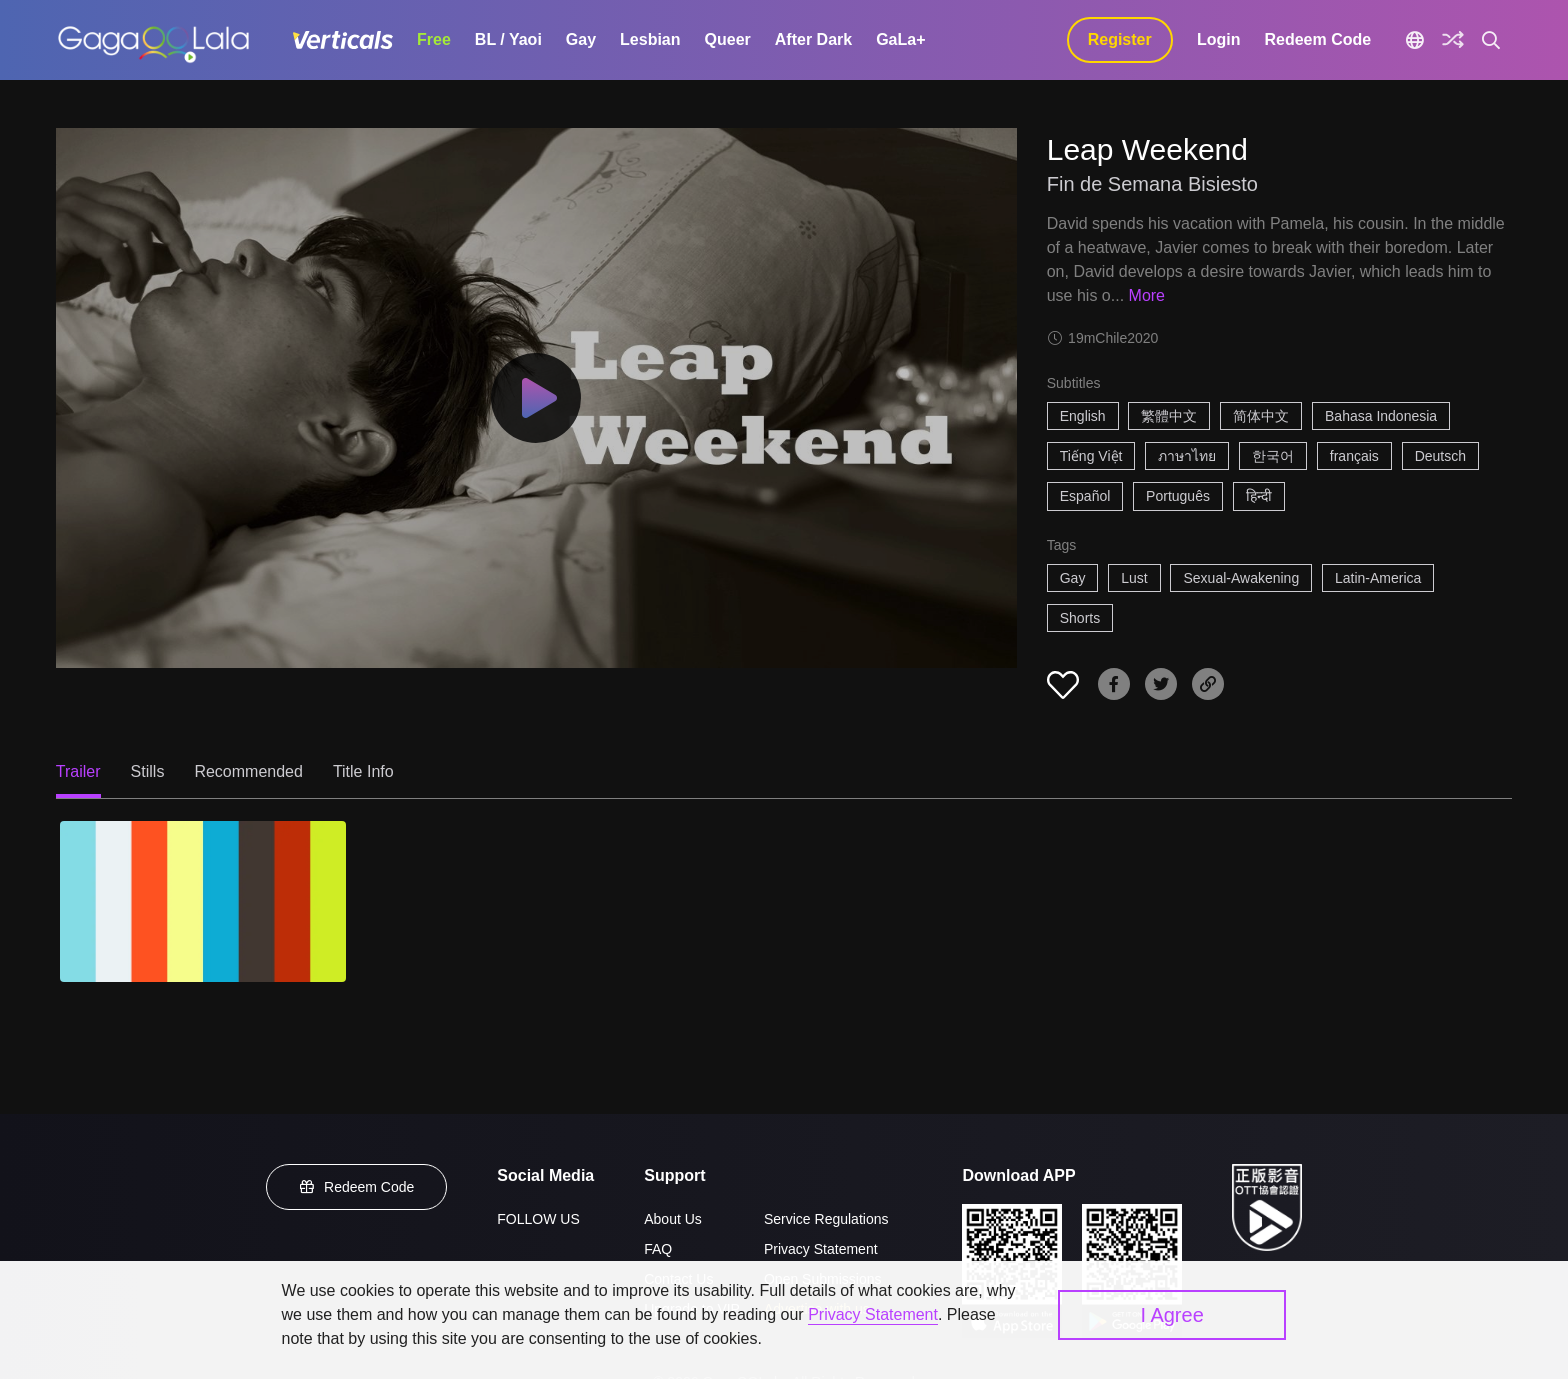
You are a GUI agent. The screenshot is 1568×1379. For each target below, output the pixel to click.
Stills (148, 771)
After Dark (813, 39)
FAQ (658, 1249)
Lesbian (650, 39)
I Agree (1171, 1315)
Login (1219, 39)
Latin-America (1378, 578)
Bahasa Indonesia (1381, 416)
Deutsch (1440, 456)
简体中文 (1261, 416)
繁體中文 (1169, 416)
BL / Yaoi (508, 39)
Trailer (78, 771)
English (1083, 416)
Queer (728, 39)
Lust (1134, 578)
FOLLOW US (538, 1219)
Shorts (1080, 618)
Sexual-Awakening (1241, 578)
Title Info (363, 771)
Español (1085, 496)
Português (1178, 496)
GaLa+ (900, 39)
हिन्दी (1259, 496)
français (1354, 456)
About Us (673, 1219)
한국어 (1273, 456)
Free (434, 39)
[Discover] (1453, 40)
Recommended (248, 771)
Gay (581, 39)
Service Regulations (826, 1219)
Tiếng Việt (1091, 456)
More (1147, 295)
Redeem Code (1317, 39)
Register (1120, 39)
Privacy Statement (821, 1249)
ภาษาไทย (1187, 456)
